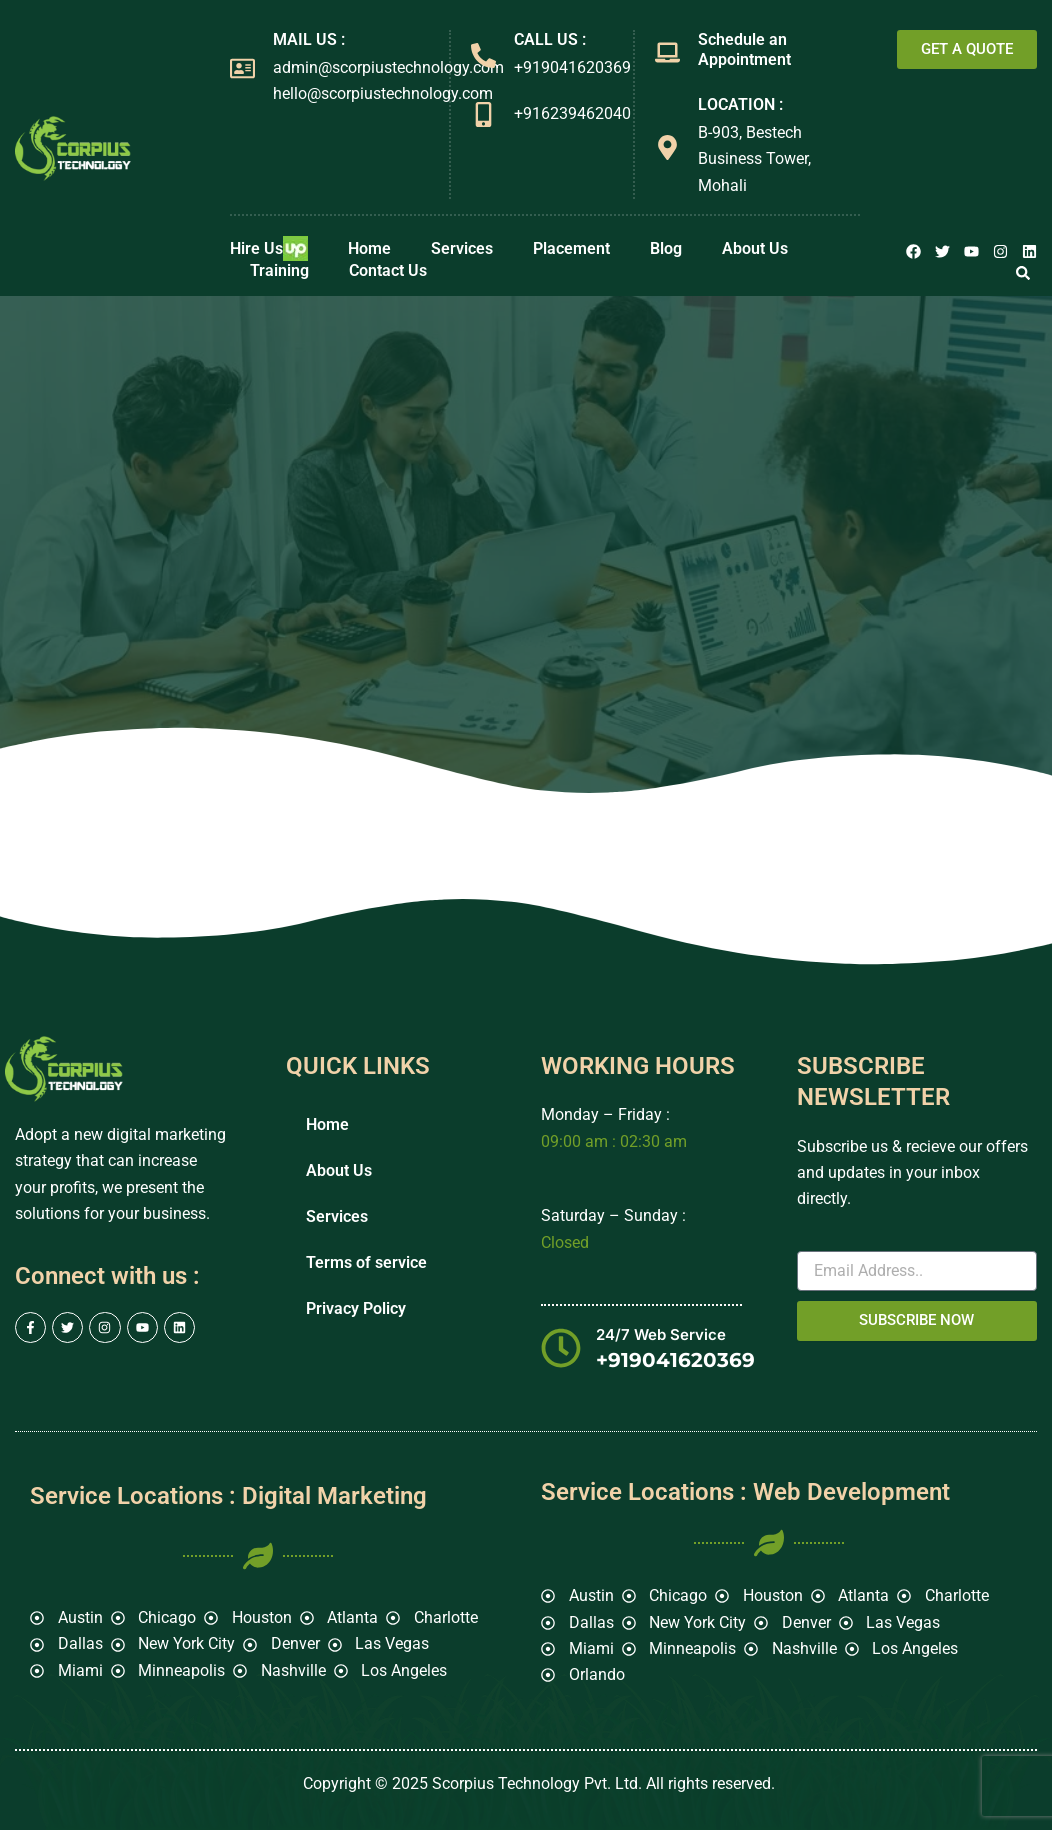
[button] (1023, 273)
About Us (755, 248)
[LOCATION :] (667, 147)
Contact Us (388, 270)
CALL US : (550, 39)
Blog (666, 248)
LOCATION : (740, 104)
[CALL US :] (483, 55)
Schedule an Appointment (744, 49)
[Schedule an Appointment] (667, 52)
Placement (571, 248)
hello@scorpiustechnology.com (383, 93)
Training (279, 270)
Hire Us (269, 248)
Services (462, 248)
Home (369, 248)
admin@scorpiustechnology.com (388, 67)
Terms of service (366, 1262)
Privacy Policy (356, 1308)
